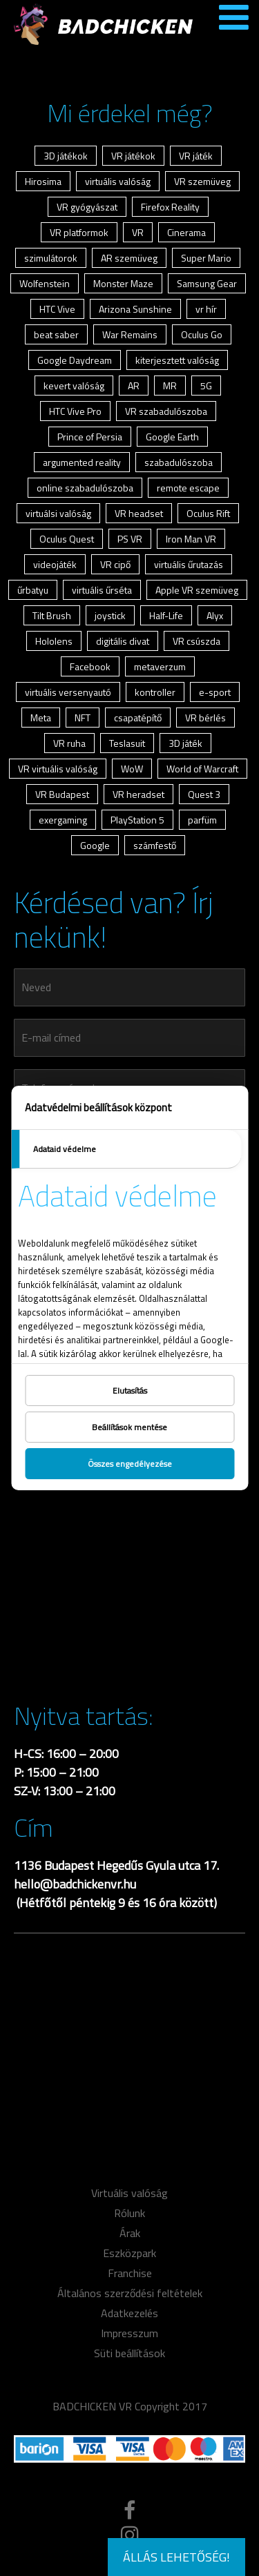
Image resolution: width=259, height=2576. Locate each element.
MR (170, 385)
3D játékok (66, 155)
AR (134, 385)
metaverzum (160, 666)
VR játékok (133, 155)
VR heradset (138, 794)
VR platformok (79, 232)
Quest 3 (204, 794)
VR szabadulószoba (166, 411)
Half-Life (166, 615)
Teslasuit (127, 743)
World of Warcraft (202, 768)
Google (95, 845)
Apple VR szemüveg (196, 590)
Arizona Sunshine (135, 309)
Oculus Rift (208, 513)
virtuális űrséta (102, 590)
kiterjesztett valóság (177, 360)
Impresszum (129, 2333)
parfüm (202, 819)
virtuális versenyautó (68, 692)
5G (206, 385)
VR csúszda (196, 641)
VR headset (139, 513)
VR (138, 232)
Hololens (54, 641)
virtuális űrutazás (188, 564)
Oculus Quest (66, 538)
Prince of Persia (89, 436)
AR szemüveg (129, 258)
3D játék (185, 743)
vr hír (206, 309)
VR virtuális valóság (57, 768)
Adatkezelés (129, 2313)
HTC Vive (57, 309)
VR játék (196, 155)
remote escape (188, 487)
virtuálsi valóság (58, 513)
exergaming (63, 819)
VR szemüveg (202, 181)
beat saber (56, 334)
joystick (110, 615)
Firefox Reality (170, 206)
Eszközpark (129, 2253)
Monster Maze (123, 283)
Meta (40, 717)
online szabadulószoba (85, 487)
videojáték (55, 564)
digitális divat (122, 641)
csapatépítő (138, 717)
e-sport (215, 692)
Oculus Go (201, 334)
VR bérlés (205, 717)
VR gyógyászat (87, 206)
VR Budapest (62, 794)
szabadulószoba (178, 462)
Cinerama (186, 232)
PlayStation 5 (137, 819)
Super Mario (206, 258)
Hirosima (43, 181)
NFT (82, 717)
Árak (129, 2233)
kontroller (155, 692)
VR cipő (115, 564)
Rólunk (129, 2213)
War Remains (129, 334)
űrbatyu (32, 590)
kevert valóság (74, 385)
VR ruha (69, 743)
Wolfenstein (44, 283)
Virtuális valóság (129, 2193)
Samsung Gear (207, 283)
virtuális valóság (118, 181)
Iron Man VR (191, 538)
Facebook (90, 666)
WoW (132, 768)
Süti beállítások (129, 2353)
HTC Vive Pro (75, 411)
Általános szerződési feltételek (129, 2293)
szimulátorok (50, 258)
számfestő (154, 845)
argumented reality (82, 462)
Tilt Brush (51, 615)
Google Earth (172, 436)
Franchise (130, 2273)
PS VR (129, 538)
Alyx (215, 615)
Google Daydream (74, 360)
